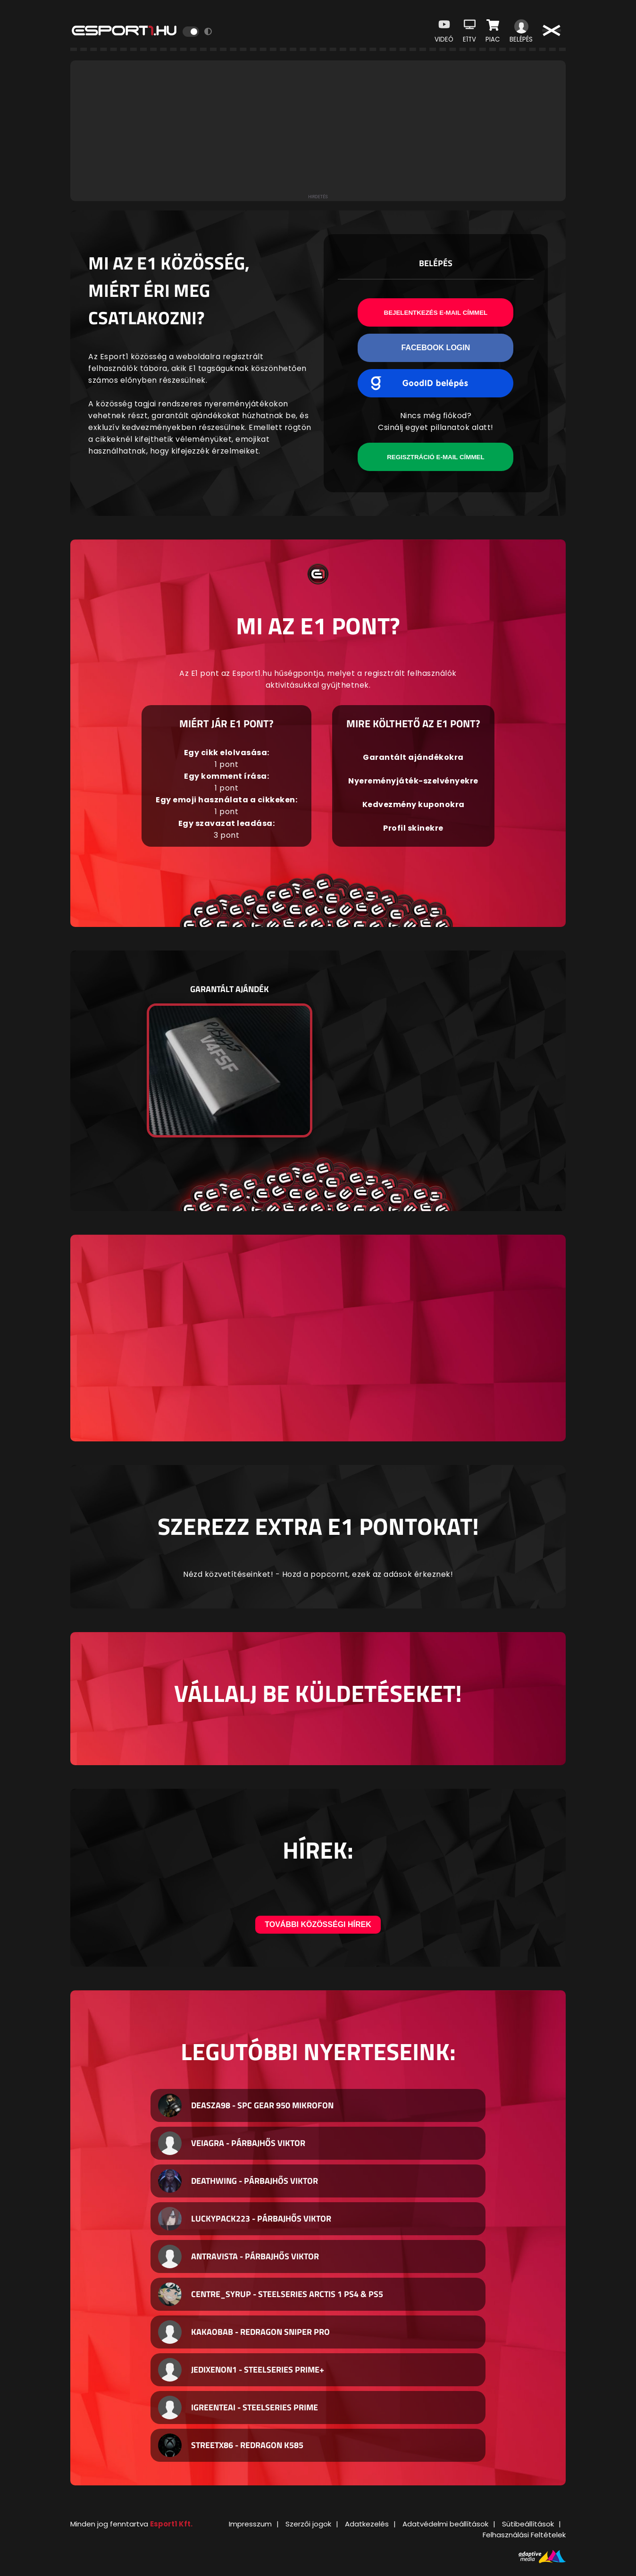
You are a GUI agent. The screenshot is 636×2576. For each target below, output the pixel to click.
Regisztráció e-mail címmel (435, 457)
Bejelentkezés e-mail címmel (436, 312)
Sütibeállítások (528, 2524)
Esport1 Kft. (171, 2524)
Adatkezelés (367, 2524)
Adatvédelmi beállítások (445, 2524)
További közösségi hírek (318, 1924)
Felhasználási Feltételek (524, 2535)
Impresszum (250, 2524)
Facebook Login (435, 348)
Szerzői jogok (308, 2524)
